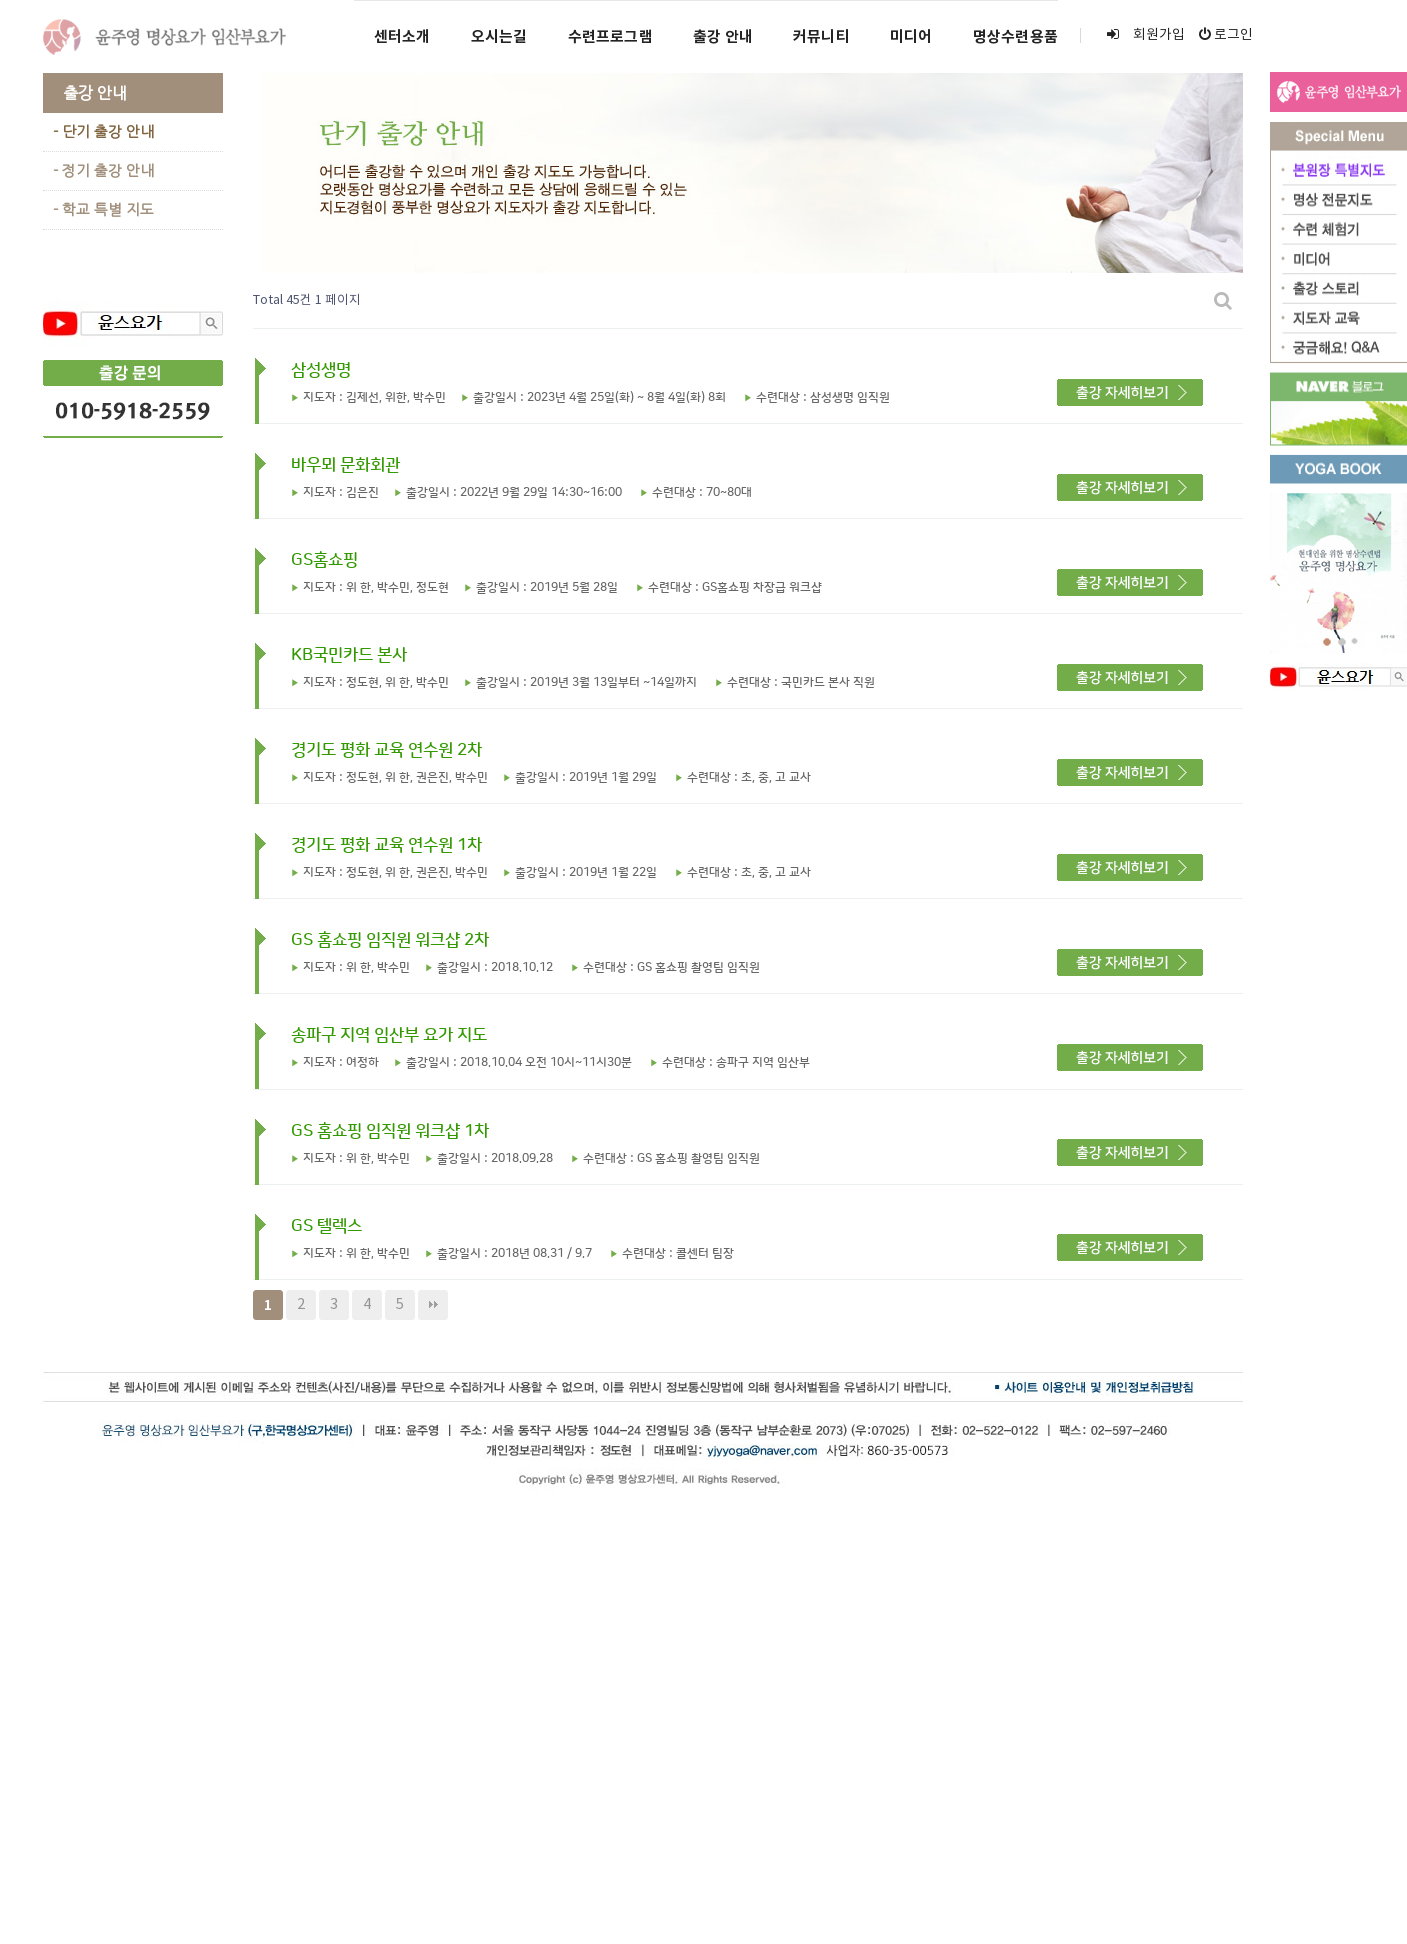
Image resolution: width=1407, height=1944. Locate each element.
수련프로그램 (610, 37)
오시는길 (499, 37)
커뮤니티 (821, 37)
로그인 (1226, 35)
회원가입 (1146, 35)
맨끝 (433, 1305)
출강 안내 (723, 37)
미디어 (911, 37)
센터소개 (402, 37)
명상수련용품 (1015, 37)
